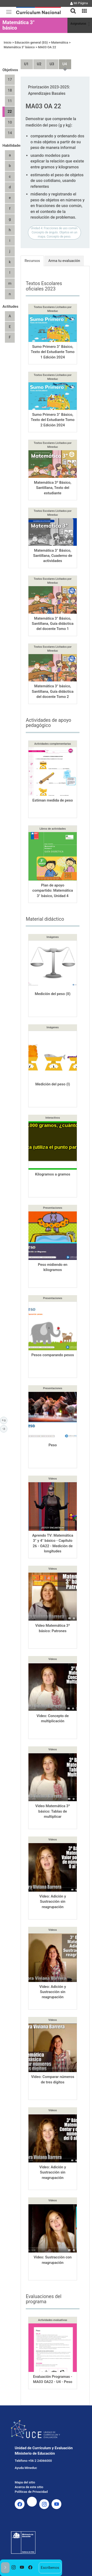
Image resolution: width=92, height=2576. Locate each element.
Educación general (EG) (31, 42)
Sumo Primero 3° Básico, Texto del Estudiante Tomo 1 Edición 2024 (52, 351)
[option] (14, 2567)
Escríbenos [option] (50, 2567)
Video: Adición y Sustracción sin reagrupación (52, 1901)
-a (4, 1428)
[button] (71, 7)
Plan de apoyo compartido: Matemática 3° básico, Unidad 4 (52, 890)
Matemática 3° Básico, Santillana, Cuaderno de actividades (52, 555)
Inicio (8, 42)
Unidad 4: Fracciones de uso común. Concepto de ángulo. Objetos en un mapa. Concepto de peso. (54, 232)
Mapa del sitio (25, 2482)
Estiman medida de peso (52, 800)
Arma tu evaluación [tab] (64, 260)
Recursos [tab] (32, 260)
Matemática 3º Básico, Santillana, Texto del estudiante (52, 487)
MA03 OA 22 (47, 47)
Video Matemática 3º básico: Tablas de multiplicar (52, 1811)
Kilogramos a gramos (52, 1174)
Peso (53, 1445)
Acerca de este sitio (29, 2487)
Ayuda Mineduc (26, 2468)
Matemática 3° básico (18, 25)
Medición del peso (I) (52, 1084)
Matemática (59, 42)
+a (4, 1419)
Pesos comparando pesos (52, 1355)
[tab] (71, 8)
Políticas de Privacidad (31, 2492)
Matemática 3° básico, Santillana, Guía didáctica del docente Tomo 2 (53, 691)
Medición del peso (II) (53, 994)
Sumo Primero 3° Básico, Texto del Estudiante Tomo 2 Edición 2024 (52, 419)
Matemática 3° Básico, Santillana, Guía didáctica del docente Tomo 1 (53, 623)
